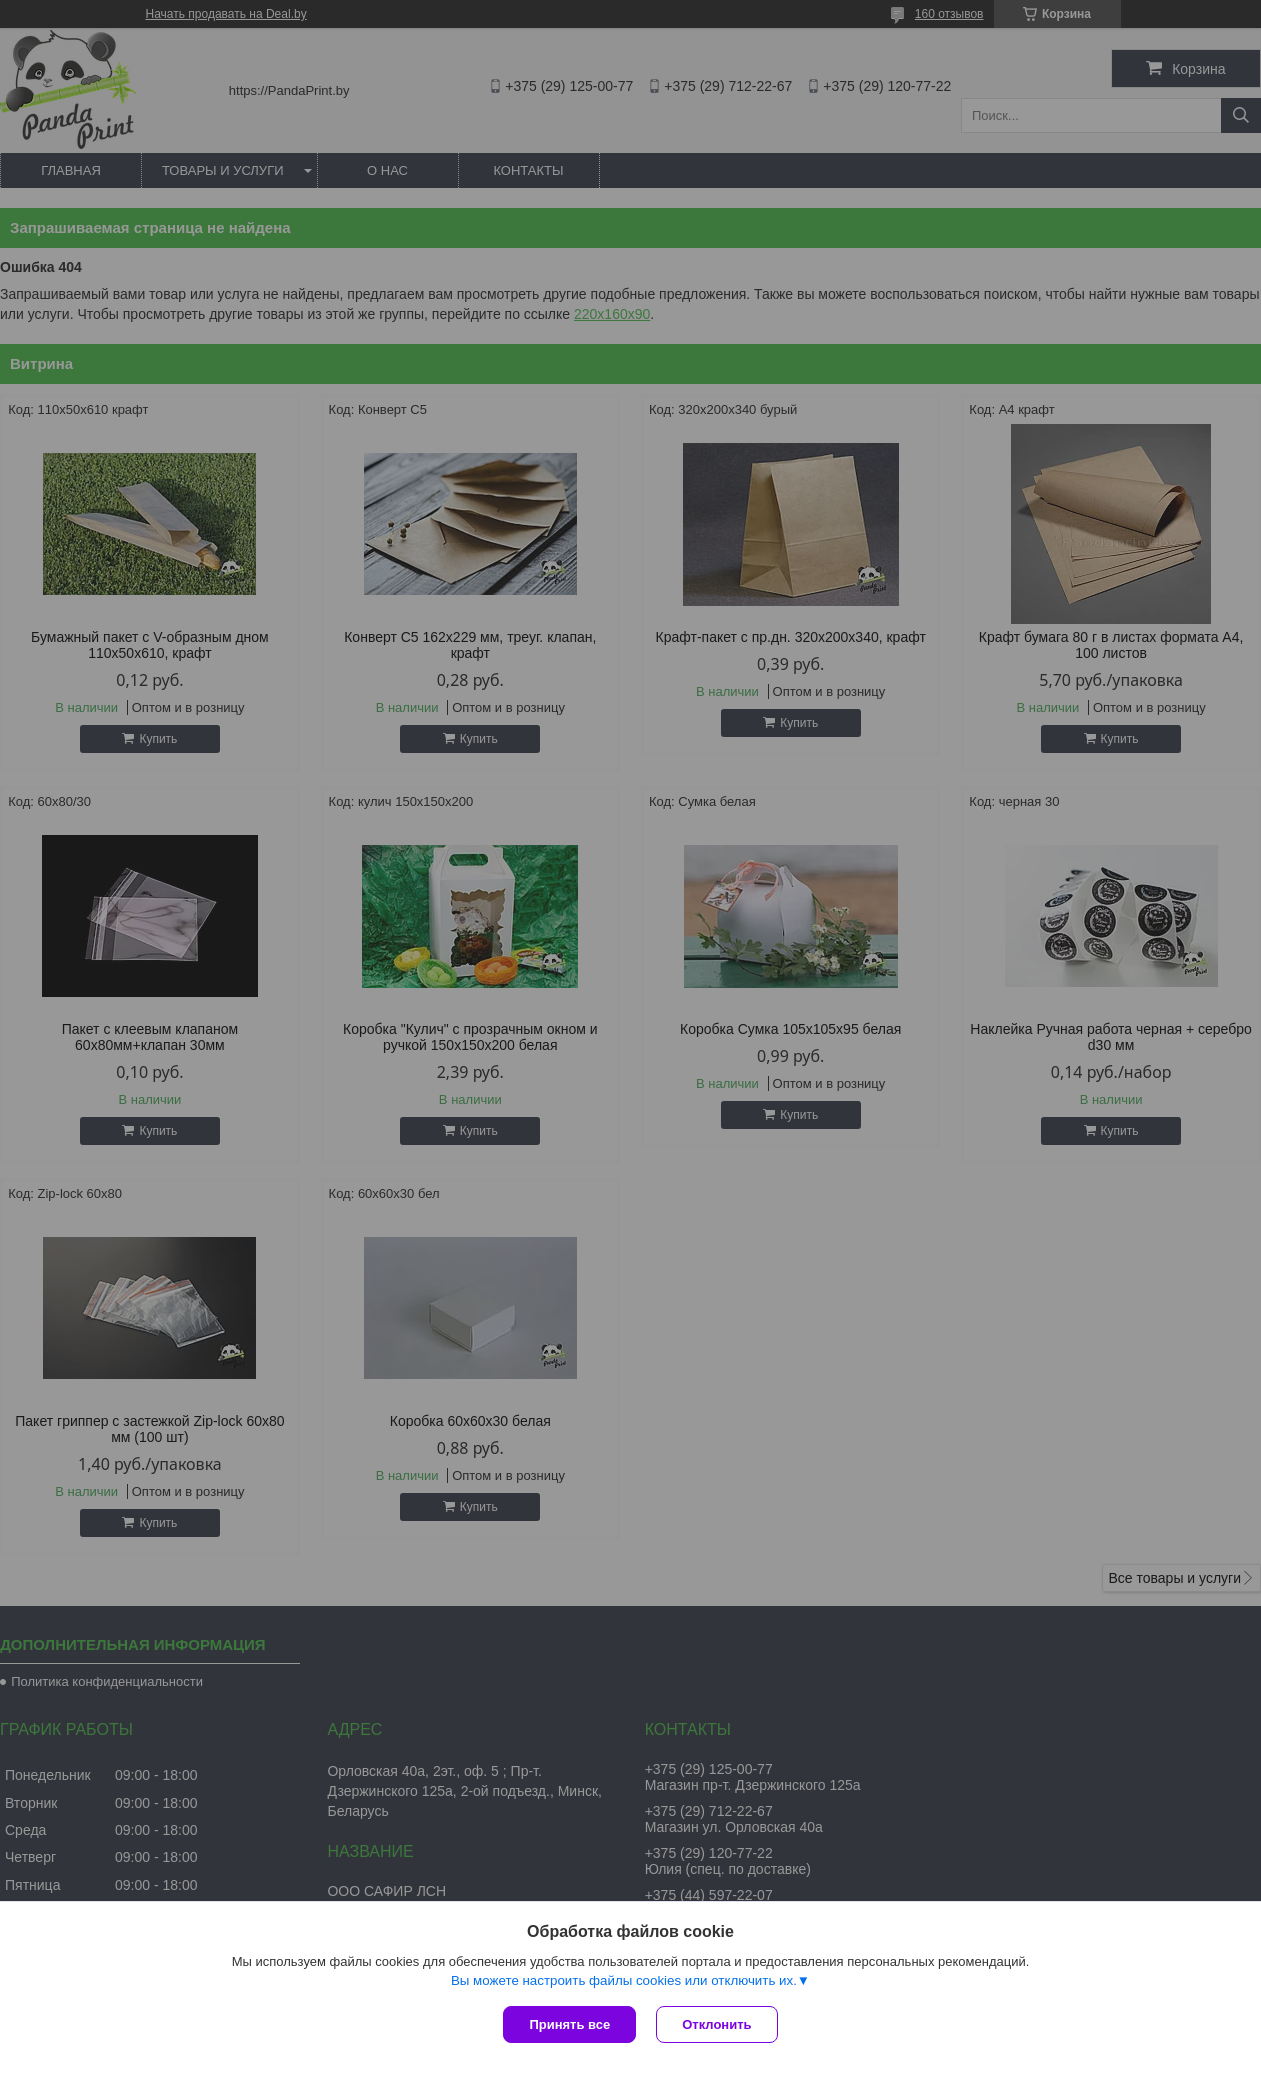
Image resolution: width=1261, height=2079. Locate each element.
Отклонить (716, 2024)
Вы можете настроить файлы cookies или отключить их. (624, 1980)
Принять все (569, 2024)
